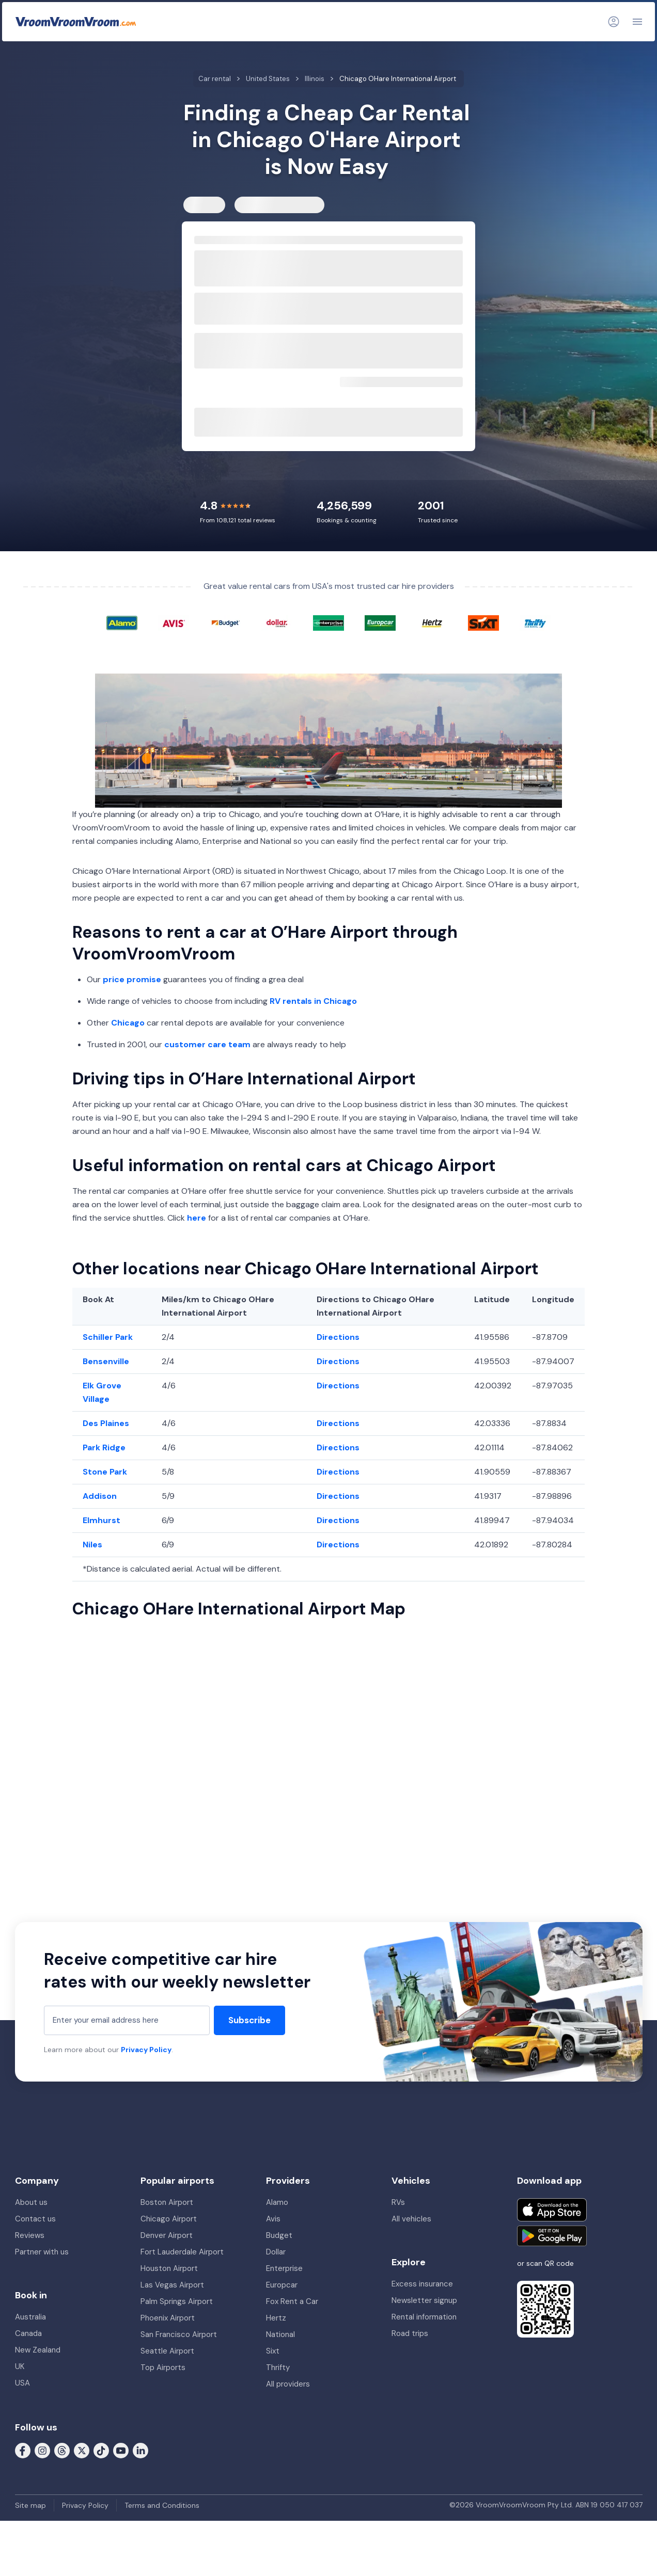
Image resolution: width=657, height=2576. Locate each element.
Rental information (424, 2317)
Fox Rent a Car (292, 2301)
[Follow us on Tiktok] (101, 2450)
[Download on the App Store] (552, 2209)
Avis (273, 2219)
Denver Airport (166, 2235)
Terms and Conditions (161, 2505)
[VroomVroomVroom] (75, 21)
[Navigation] (637, 21)
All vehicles (411, 2219)
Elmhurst (101, 1520)
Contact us (35, 2219)
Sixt (272, 2351)
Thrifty (278, 2367)
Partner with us (42, 2252)
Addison (100, 1496)
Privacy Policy (146, 2049)
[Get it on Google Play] (552, 2236)
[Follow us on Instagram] (42, 2450)
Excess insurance (422, 2284)
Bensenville (106, 1361)
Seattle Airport (167, 2351)
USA (22, 2383)
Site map (30, 2505)
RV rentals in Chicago (313, 1001)
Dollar (276, 2252)
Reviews (29, 2235)
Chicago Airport (168, 2219)
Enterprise (284, 2268)
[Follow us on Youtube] (121, 2450)
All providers (288, 2384)
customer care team (207, 1044)
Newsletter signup (424, 2300)
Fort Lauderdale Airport (182, 2252)
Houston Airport (169, 2268)
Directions (338, 1337)
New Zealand (37, 2350)
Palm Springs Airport (176, 2301)
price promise (132, 979)
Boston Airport (166, 2202)
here (196, 1217)
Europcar (282, 2285)
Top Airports (162, 2367)
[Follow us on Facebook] (22, 2450)
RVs (398, 2202)
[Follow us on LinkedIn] (140, 2450)
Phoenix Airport (167, 2318)
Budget (279, 2235)
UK (19, 2366)
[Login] (613, 21)
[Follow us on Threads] (62, 2450)
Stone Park (105, 1471)
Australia (30, 2317)
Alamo (277, 2202)
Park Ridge (104, 1447)
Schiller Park (108, 1337)
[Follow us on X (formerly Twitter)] (81, 2450)
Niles (92, 1544)
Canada (28, 2333)
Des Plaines (106, 1423)
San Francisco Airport (178, 2334)
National (280, 2334)
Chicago (128, 1022)
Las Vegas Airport (172, 2285)
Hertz (276, 2318)
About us (31, 2202)
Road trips (410, 2333)
